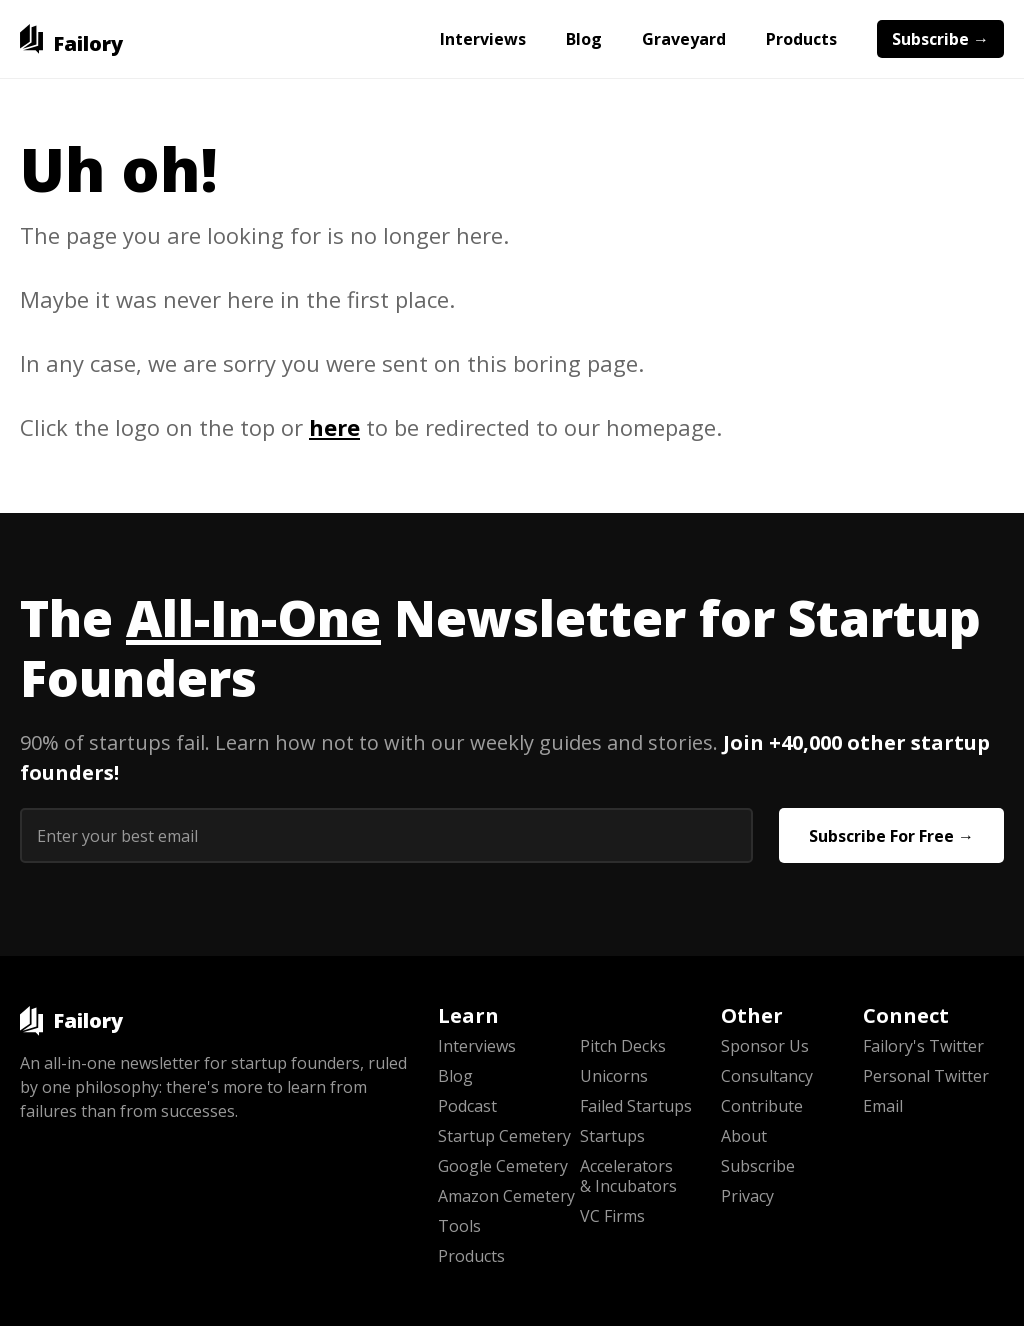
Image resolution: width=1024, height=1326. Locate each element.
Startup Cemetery (504, 1136)
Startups (612, 1136)
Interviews (483, 39)
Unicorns (614, 1076)
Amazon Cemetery (506, 1196)
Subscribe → (940, 39)
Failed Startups (636, 1106)
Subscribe (758, 1166)
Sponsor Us (765, 1046)
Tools (459, 1226)
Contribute (762, 1106)
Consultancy (767, 1076)
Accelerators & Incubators (628, 1176)
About (744, 1136)
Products (801, 39)
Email (883, 1106)
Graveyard (684, 39)
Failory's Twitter (923, 1046)
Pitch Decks (623, 1046)
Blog (584, 39)
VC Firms (612, 1216)
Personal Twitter (926, 1076)
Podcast (467, 1106)
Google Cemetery (503, 1166)
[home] (71, 39)
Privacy (747, 1196)
